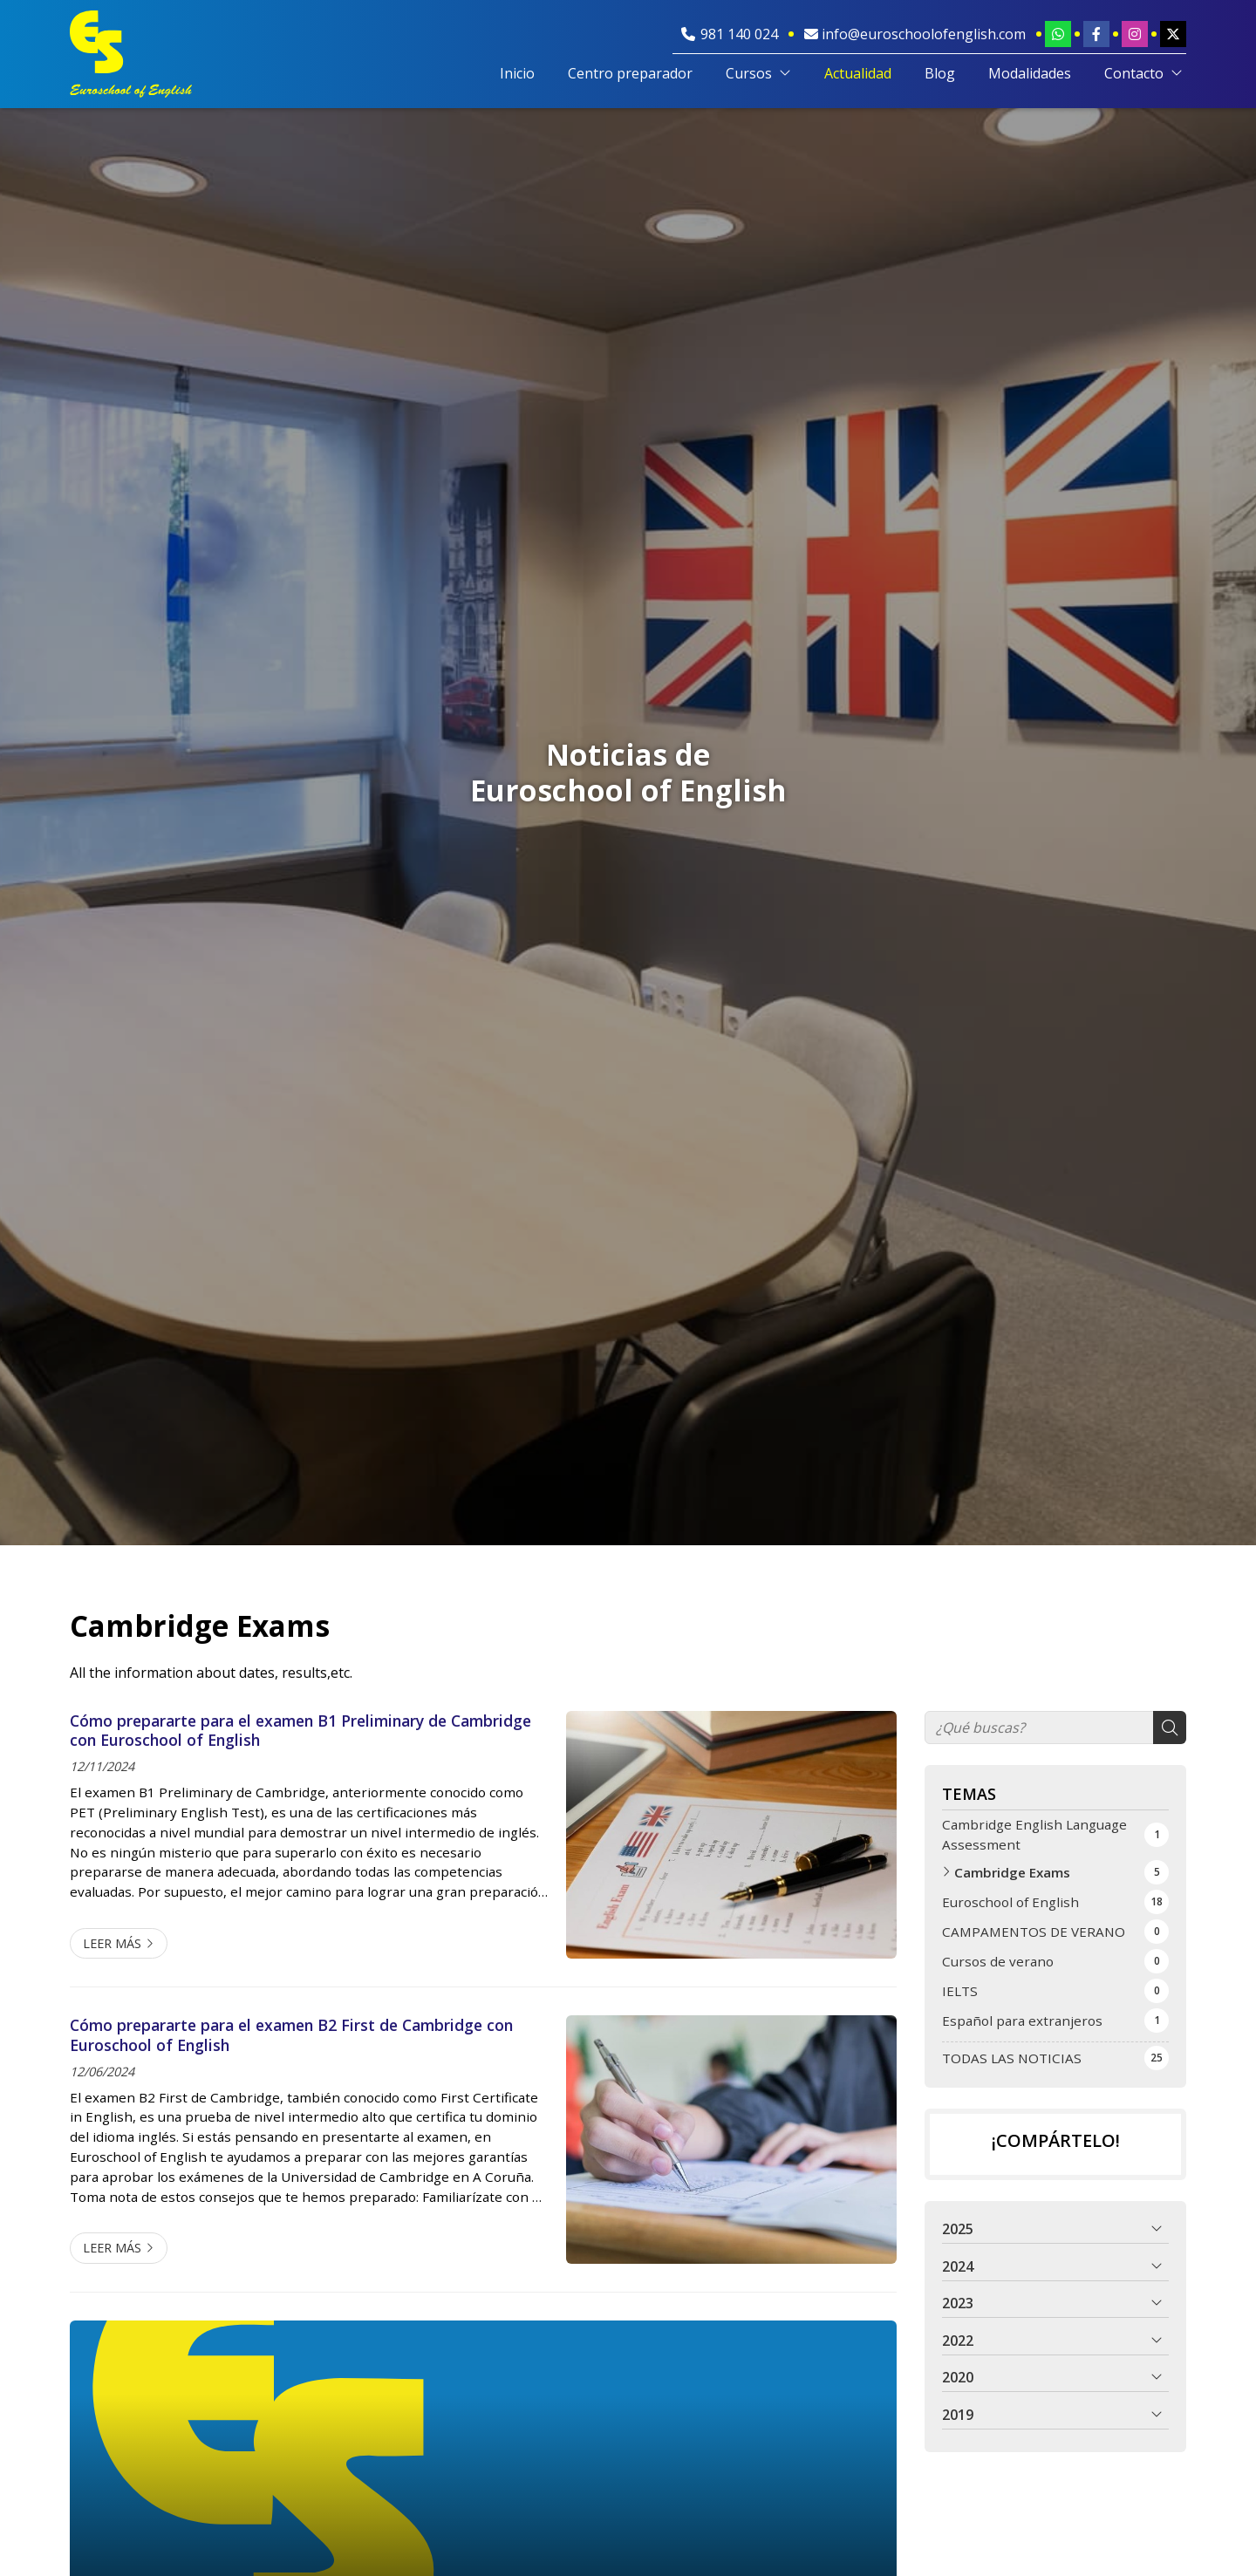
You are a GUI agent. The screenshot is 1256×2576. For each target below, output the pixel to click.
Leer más (112, 1943)
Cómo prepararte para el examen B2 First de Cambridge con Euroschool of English (291, 2035)
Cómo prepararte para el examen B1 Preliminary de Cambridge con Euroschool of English (300, 1730)
